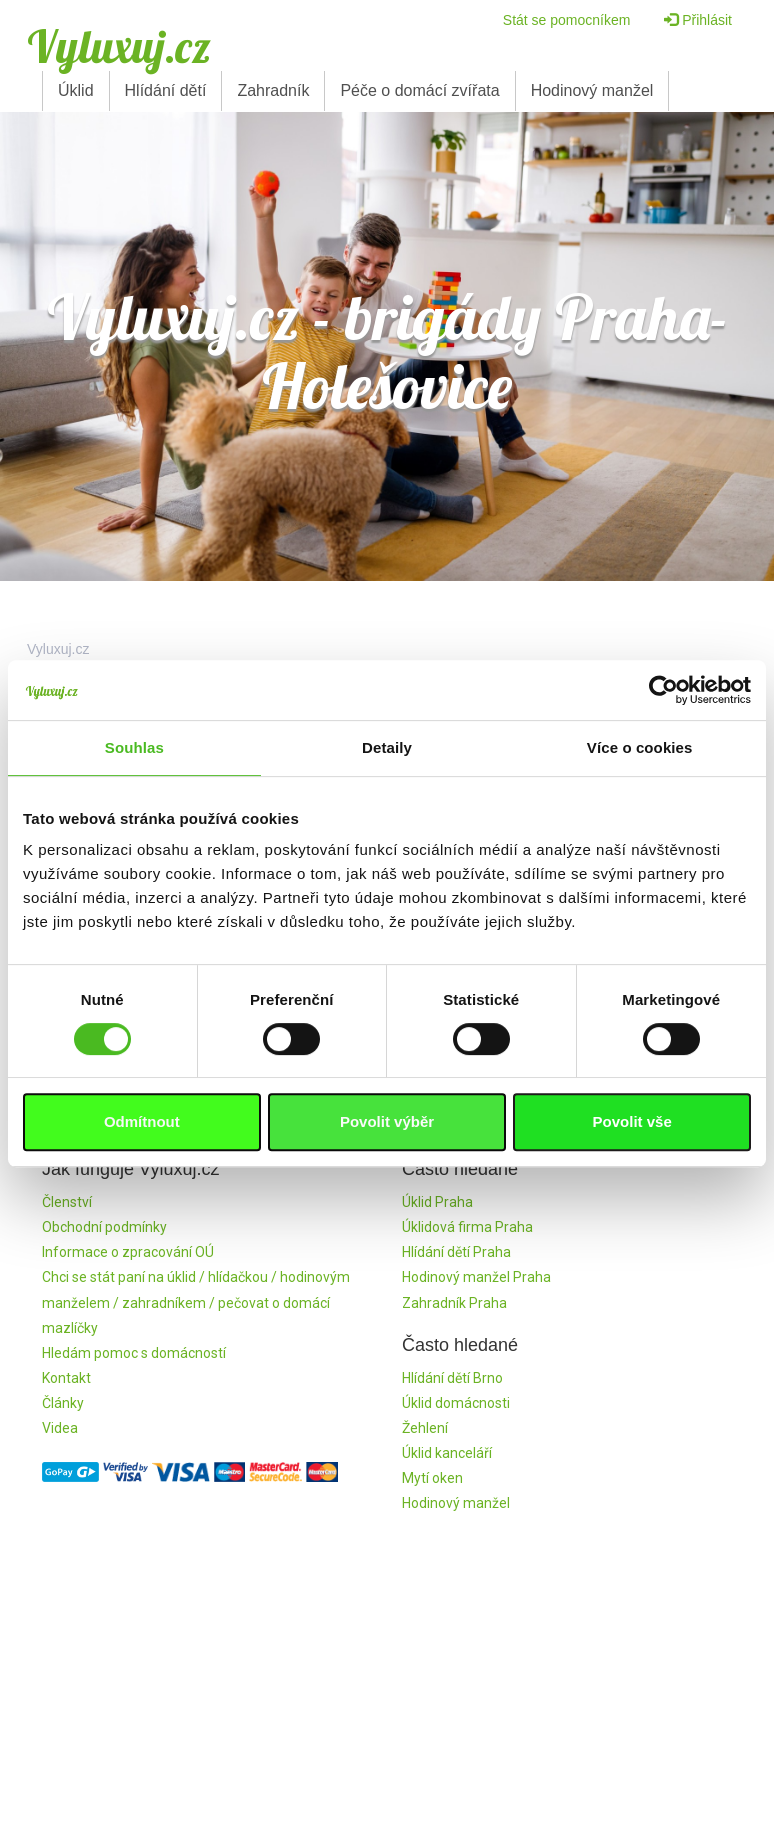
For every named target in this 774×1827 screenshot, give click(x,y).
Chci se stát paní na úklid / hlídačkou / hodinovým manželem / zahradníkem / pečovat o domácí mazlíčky (196, 1302)
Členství (67, 1202)
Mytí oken (432, 1478)
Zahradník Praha (454, 1303)
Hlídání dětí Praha (456, 1252)
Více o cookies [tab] (640, 747)
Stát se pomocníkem (567, 20)
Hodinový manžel (592, 90)
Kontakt (66, 1378)
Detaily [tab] (387, 747)
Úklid (76, 90)
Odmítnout (142, 1121)
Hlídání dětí (166, 90)
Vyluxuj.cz (119, 46)
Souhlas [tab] (134, 747)
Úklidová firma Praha (467, 1227)
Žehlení (425, 1428)
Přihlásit (698, 20)
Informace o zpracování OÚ (128, 1252)
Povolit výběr (387, 1121)
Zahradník (273, 90)
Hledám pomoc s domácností (134, 1353)
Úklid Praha (437, 1202)
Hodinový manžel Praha (476, 1277)
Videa (60, 1428)
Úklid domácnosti (456, 1403)
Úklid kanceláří (447, 1453)
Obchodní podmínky (104, 1227)
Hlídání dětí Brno (452, 1378)
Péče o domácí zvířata (419, 90)
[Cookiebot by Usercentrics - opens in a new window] (663, 690)
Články (63, 1403)
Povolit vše (632, 1121)
